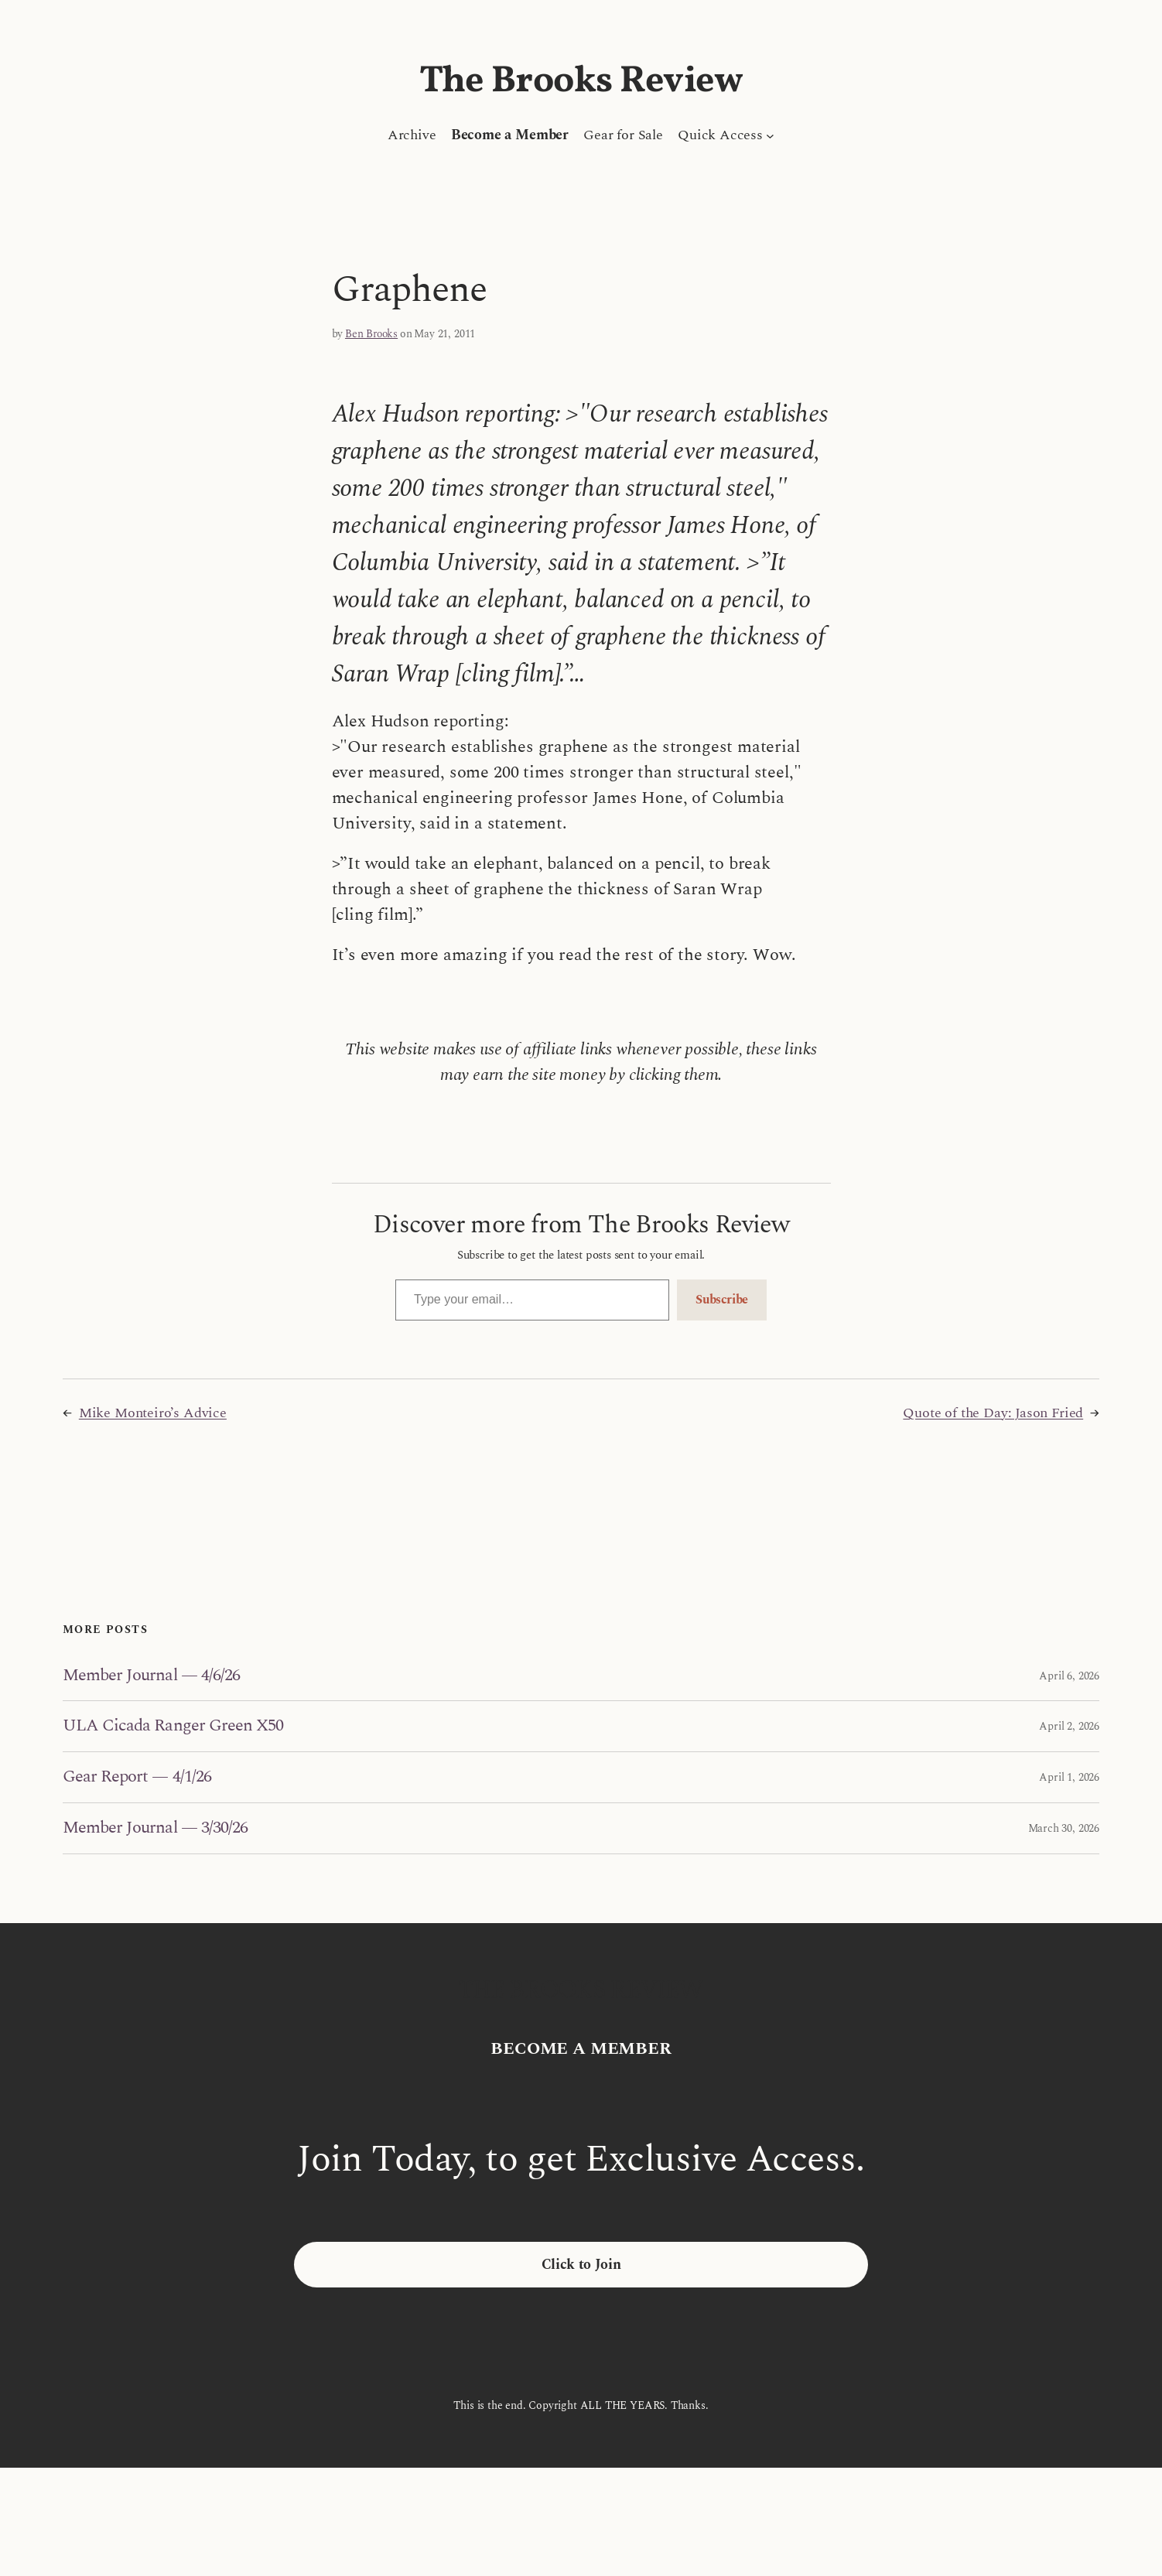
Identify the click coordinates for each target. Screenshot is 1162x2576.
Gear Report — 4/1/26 (137, 1777)
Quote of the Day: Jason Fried (993, 1412)
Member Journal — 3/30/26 (155, 1828)
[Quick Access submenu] (770, 135)
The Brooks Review (581, 82)
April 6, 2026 (1069, 1676)
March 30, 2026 (1063, 1828)
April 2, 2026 (1069, 1726)
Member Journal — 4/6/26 (151, 1676)
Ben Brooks (371, 334)
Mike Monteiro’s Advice (153, 1412)
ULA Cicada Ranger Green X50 (173, 1726)
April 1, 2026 (1069, 1777)
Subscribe (721, 1299)
